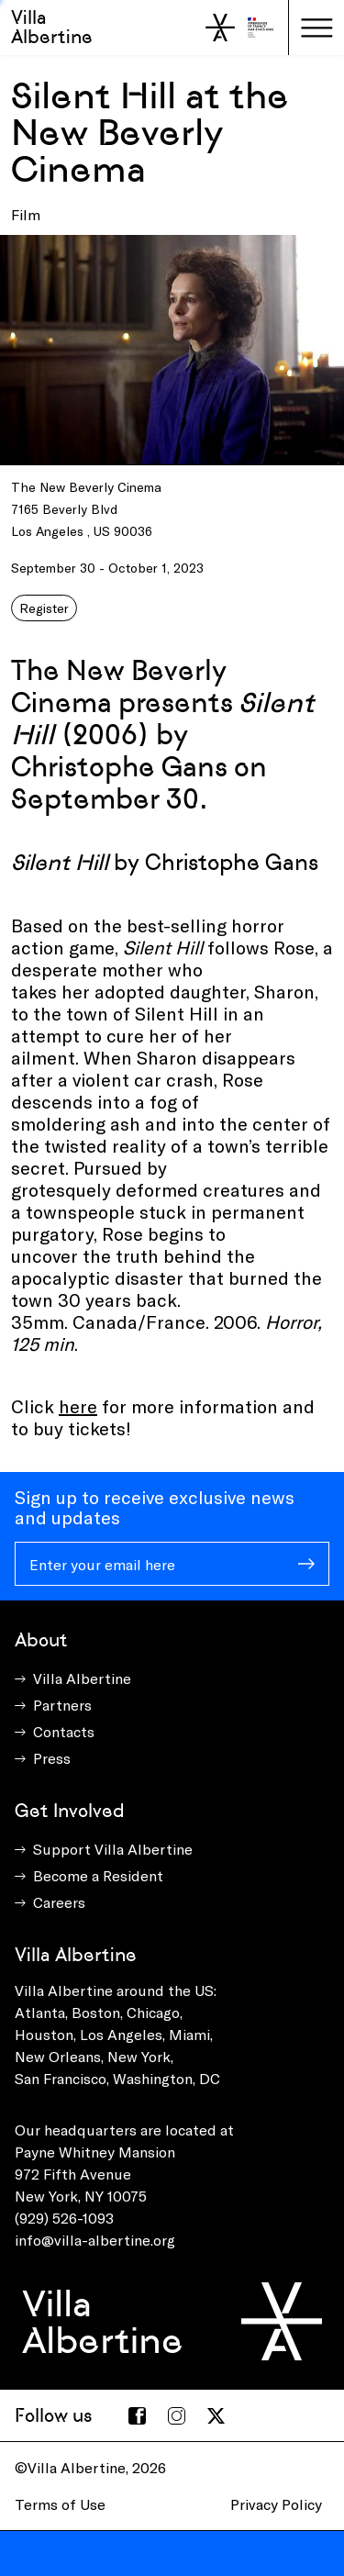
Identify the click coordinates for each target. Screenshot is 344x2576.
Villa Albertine (52, 27)
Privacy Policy (276, 2504)
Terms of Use (60, 2504)
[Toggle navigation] (316, 27)
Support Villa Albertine (113, 1848)
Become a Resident (98, 1875)
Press (52, 1758)
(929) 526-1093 (64, 2217)
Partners (62, 1704)
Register (44, 608)
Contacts (63, 1731)
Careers (59, 1902)
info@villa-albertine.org (95, 2239)
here (78, 1406)
